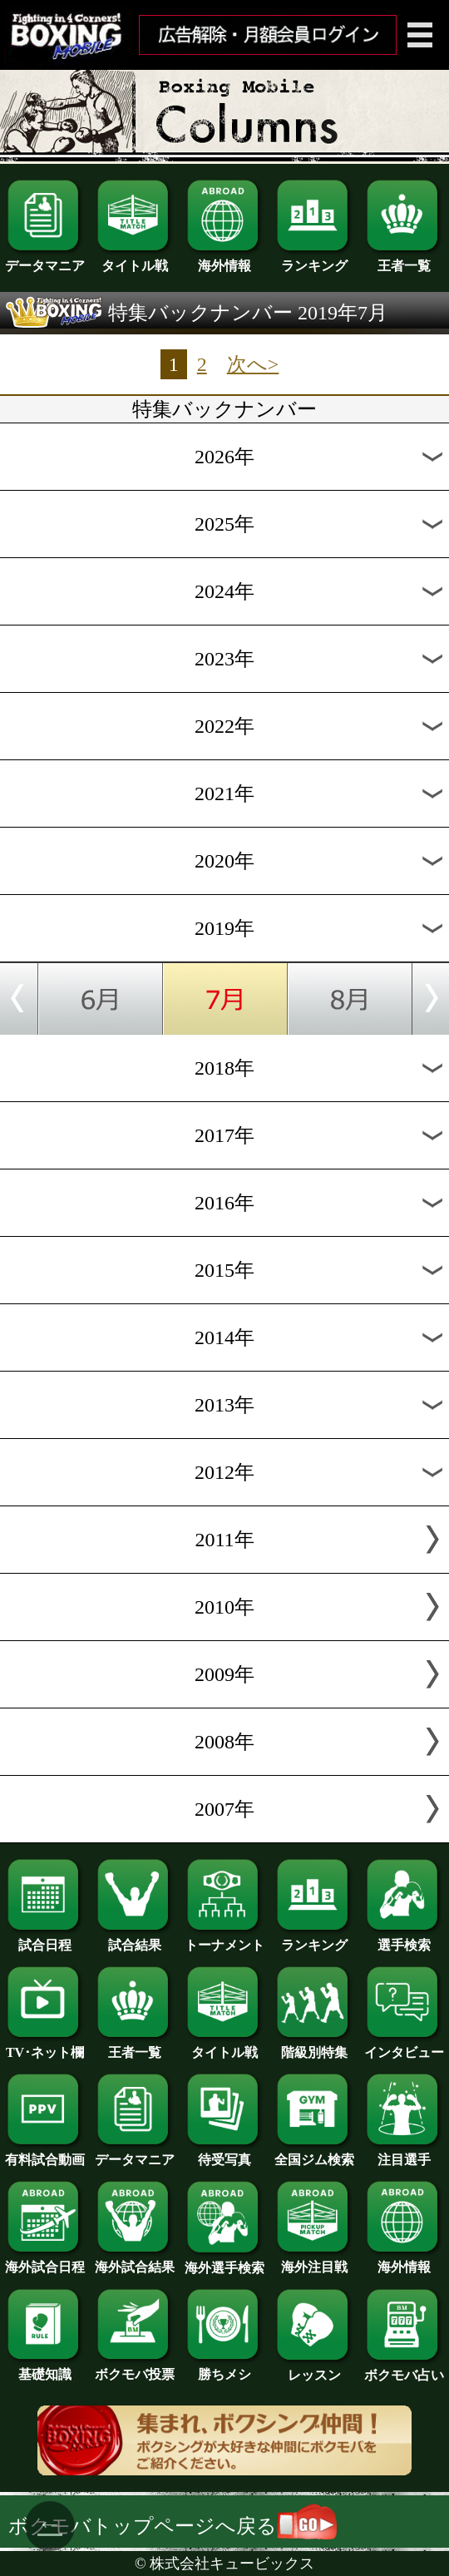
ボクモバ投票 (134, 2368)
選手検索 (404, 1939)
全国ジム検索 (314, 2153)
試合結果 (134, 1939)
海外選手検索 (224, 2261)
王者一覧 (404, 259)
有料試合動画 (45, 2153)
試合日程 (45, 1939)
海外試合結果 (134, 2260)
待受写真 (224, 2153)
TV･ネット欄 (45, 2046)
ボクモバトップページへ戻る (172, 2526)
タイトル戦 (134, 259)
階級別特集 (314, 2046)
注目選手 (404, 2153)
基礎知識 (45, 2368)
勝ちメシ (224, 2368)
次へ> (253, 364)
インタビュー (404, 2046)
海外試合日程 (45, 2260)
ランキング (314, 259)
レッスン (314, 2369)
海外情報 (224, 259)
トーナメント (224, 1939)
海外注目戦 (314, 2260)
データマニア (45, 259)
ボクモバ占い (404, 2369)
